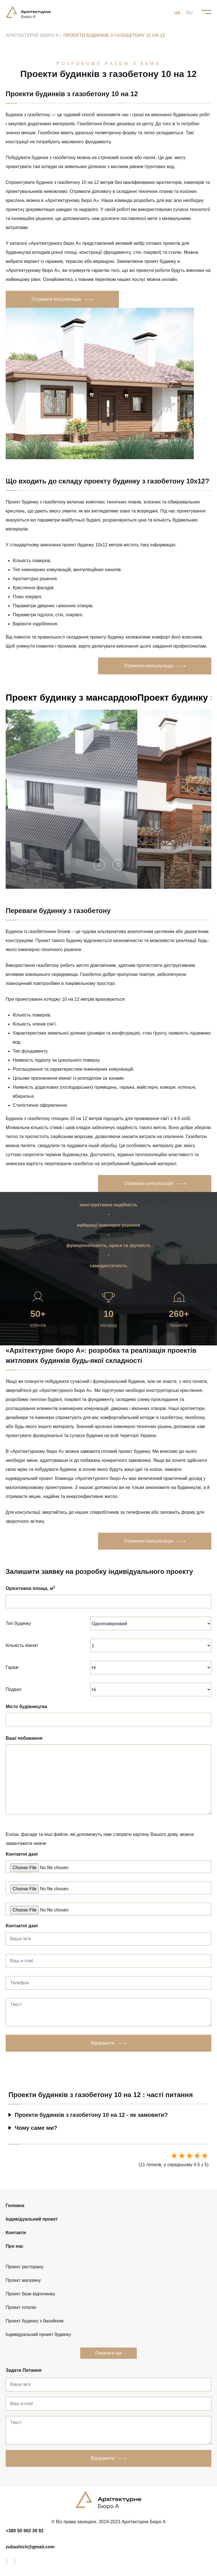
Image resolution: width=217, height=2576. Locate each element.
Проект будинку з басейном (34, 2320)
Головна (15, 2205)
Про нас (14, 2246)
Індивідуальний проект (32, 2219)
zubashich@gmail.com (30, 2546)
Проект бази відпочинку (30, 2293)
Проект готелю (21, 2307)
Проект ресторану (25, 2266)
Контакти (16, 2232)
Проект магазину (23, 2280)
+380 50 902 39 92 (25, 2530)
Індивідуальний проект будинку (38, 2334)
